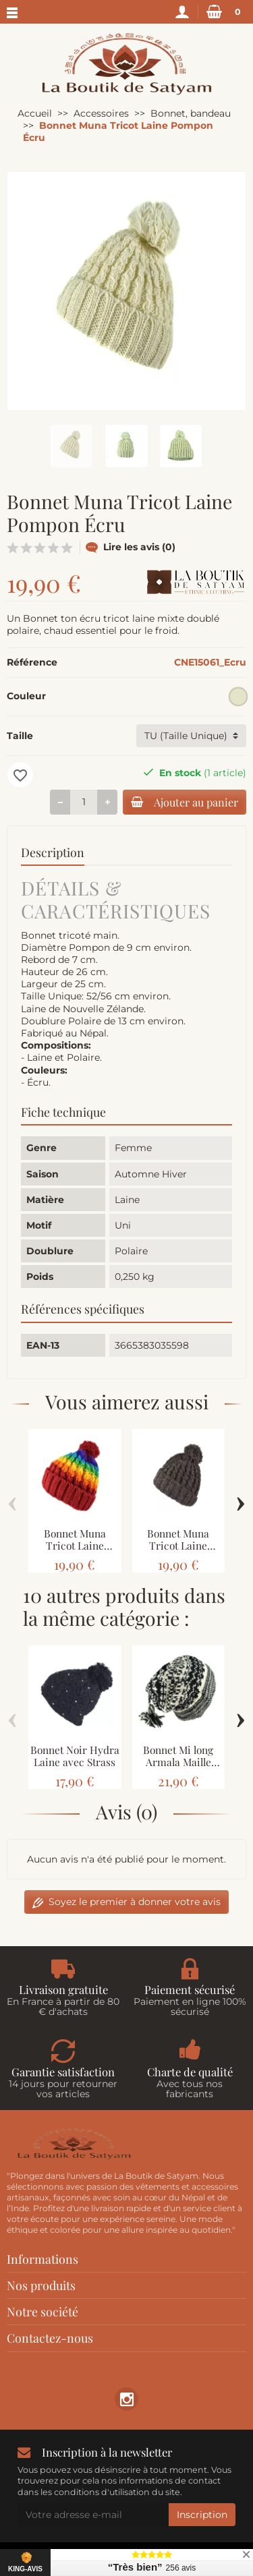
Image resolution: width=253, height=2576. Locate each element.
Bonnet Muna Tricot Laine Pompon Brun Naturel (178, 1552)
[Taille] (191, 735)
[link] (126, 2399)
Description (52, 852)
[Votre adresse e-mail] (93, 2514)
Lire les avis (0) (130, 547)
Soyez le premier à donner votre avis (126, 1902)
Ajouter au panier (184, 801)
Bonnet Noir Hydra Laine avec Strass (74, 1756)
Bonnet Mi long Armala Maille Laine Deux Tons (178, 1762)
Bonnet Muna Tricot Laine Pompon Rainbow (75, 1545)
